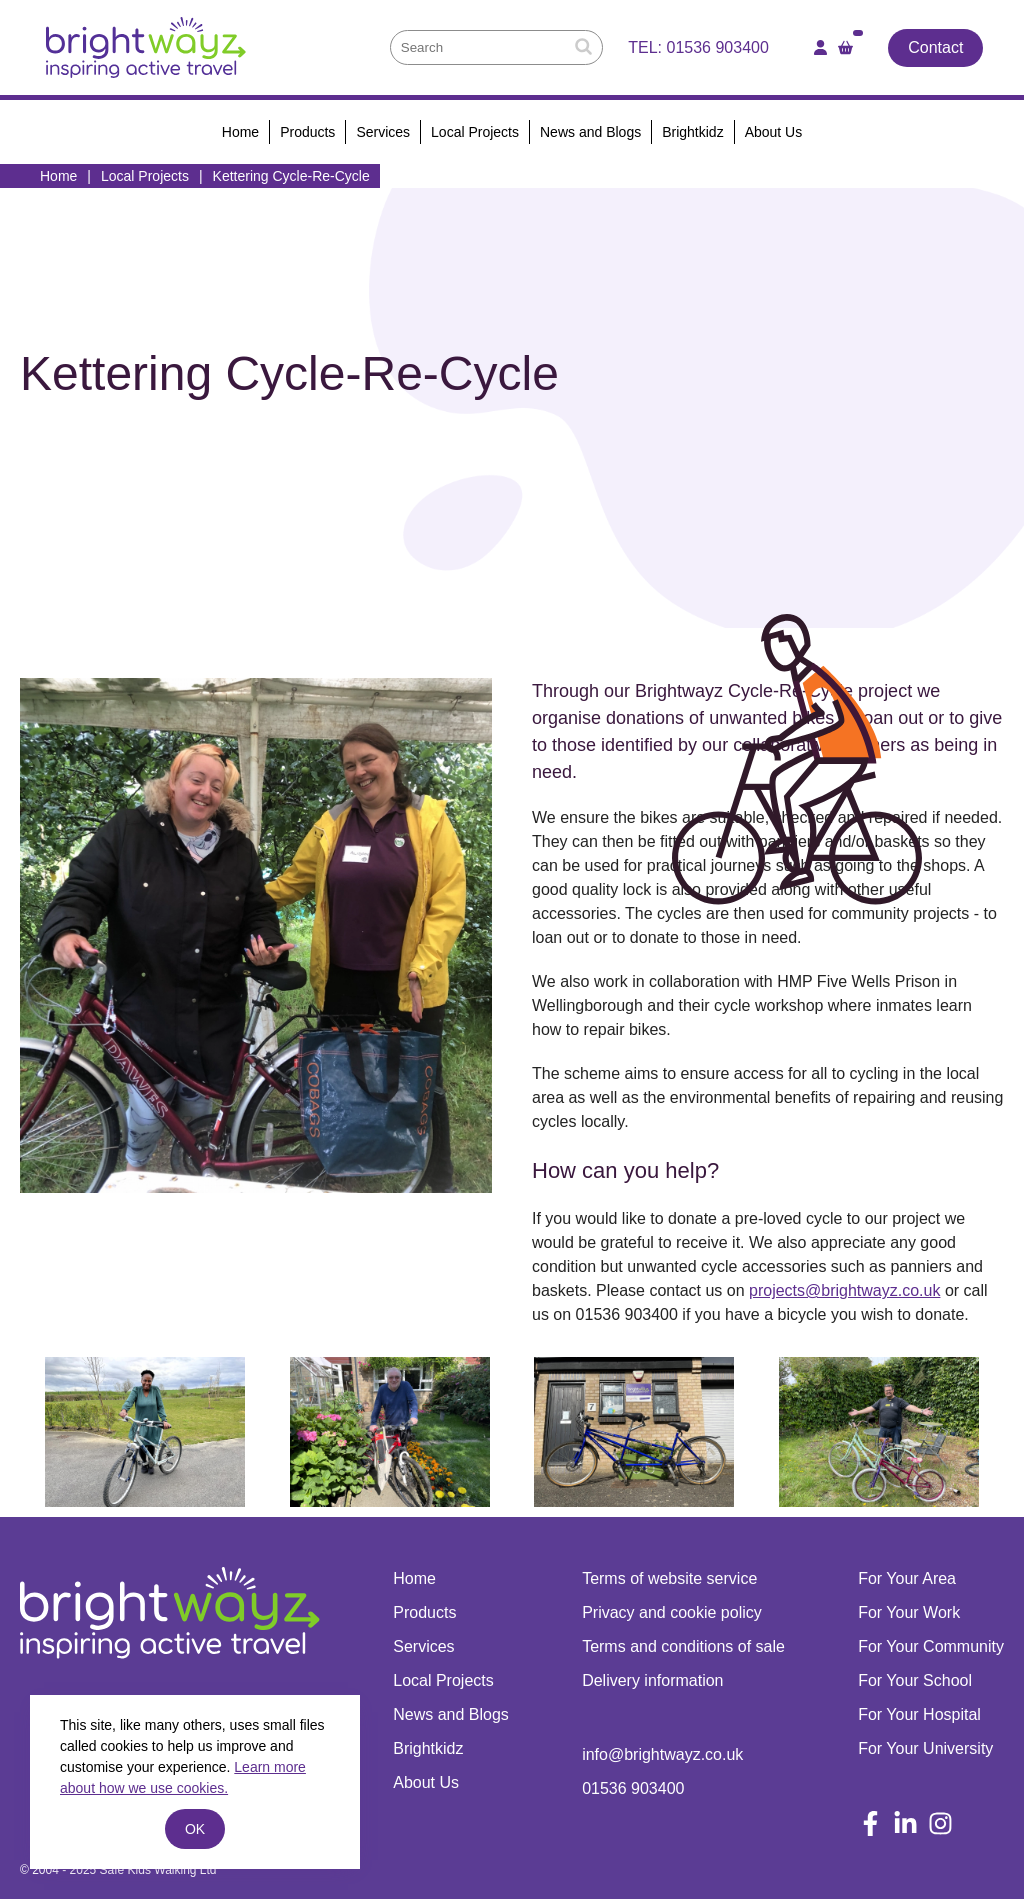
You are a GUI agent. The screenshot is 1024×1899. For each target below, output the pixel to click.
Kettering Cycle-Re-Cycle (291, 176)
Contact (935, 47)
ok (195, 1829)
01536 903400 (718, 47)
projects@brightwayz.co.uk (844, 1290)
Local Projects (145, 176)
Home (58, 176)
